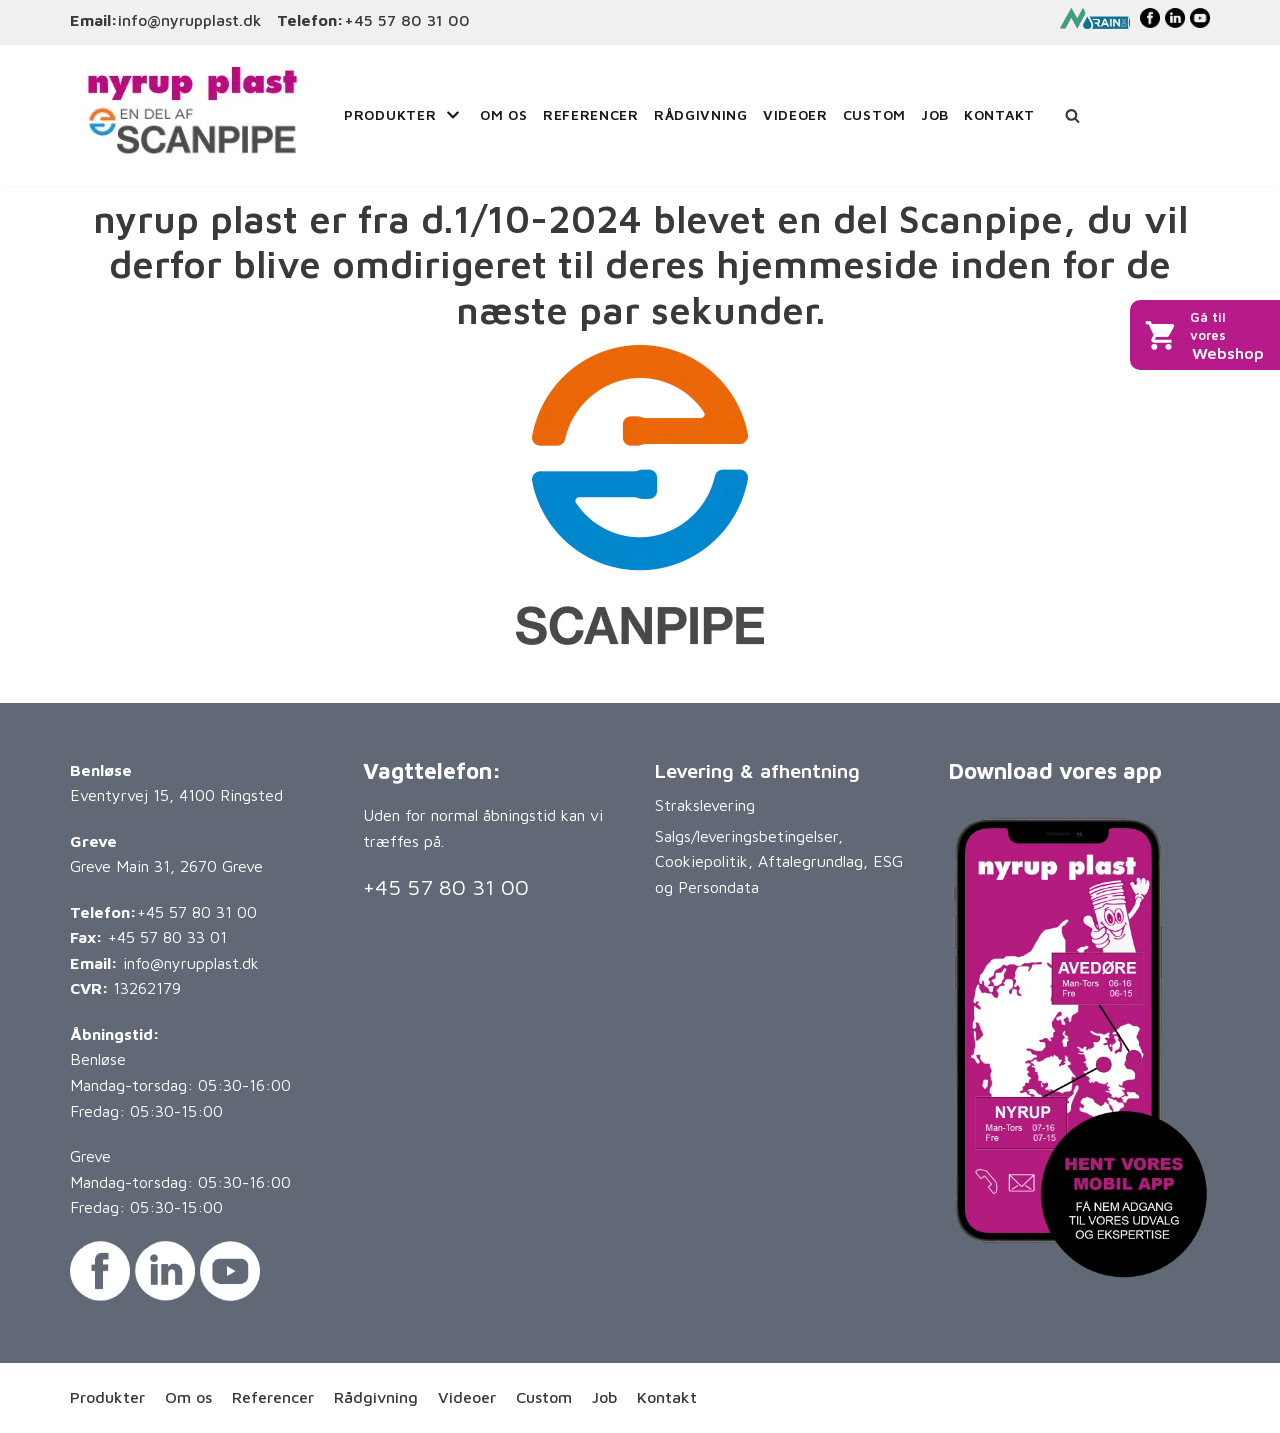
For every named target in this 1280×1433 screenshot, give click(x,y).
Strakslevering (705, 805)
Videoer (795, 114)
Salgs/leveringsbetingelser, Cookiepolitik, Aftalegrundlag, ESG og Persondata (779, 861)
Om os (504, 114)
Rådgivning (701, 114)
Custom (874, 114)
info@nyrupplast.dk (190, 20)
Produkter (107, 1397)
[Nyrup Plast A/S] (192, 115)
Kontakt (999, 114)
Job (935, 114)
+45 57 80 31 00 (407, 20)
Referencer (591, 114)
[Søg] (1072, 115)
